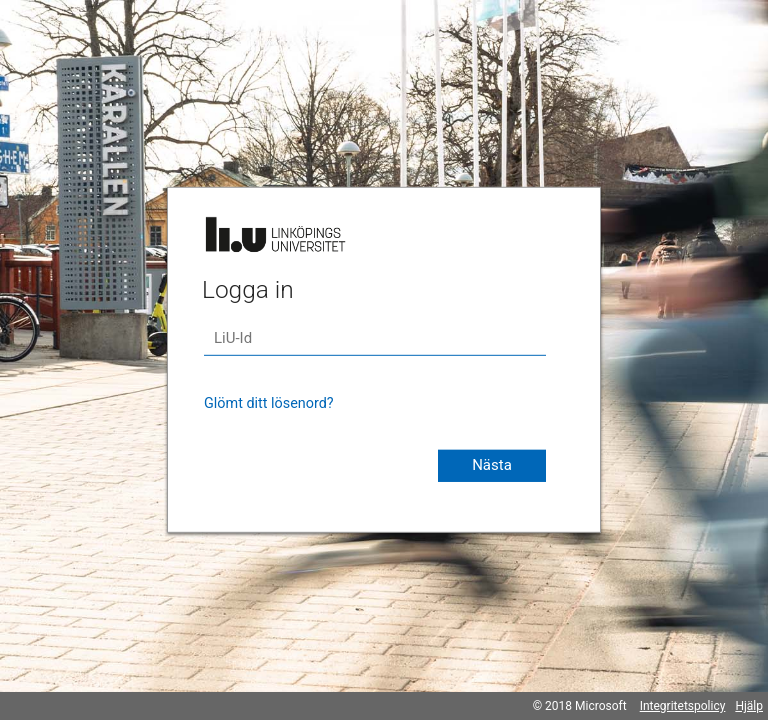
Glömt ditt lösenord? (269, 403)
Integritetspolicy (683, 706)
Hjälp (749, 706)
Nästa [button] (492, 465)
